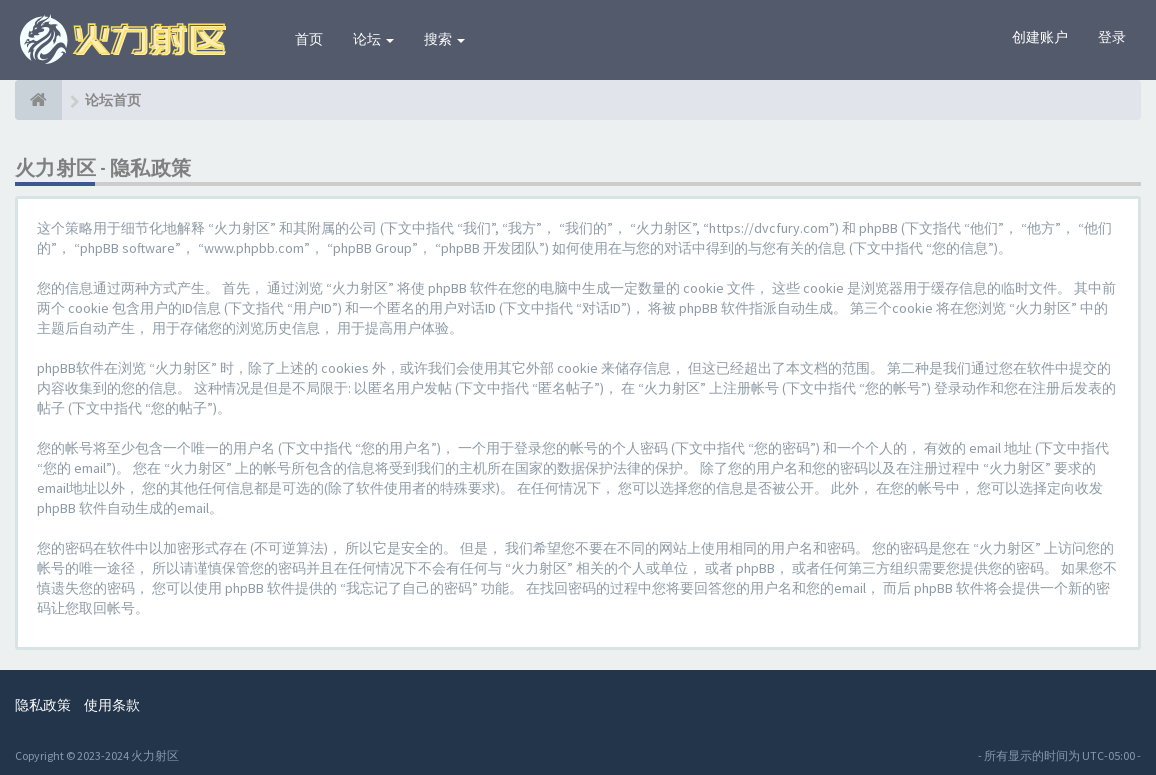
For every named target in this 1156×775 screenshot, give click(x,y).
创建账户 (1040, 37)
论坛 (373, 39)
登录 (1112, 37)
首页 (309, 39)
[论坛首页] (38, 100)
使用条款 (112, 705)
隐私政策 (43, 705)
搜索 (444, 39)
